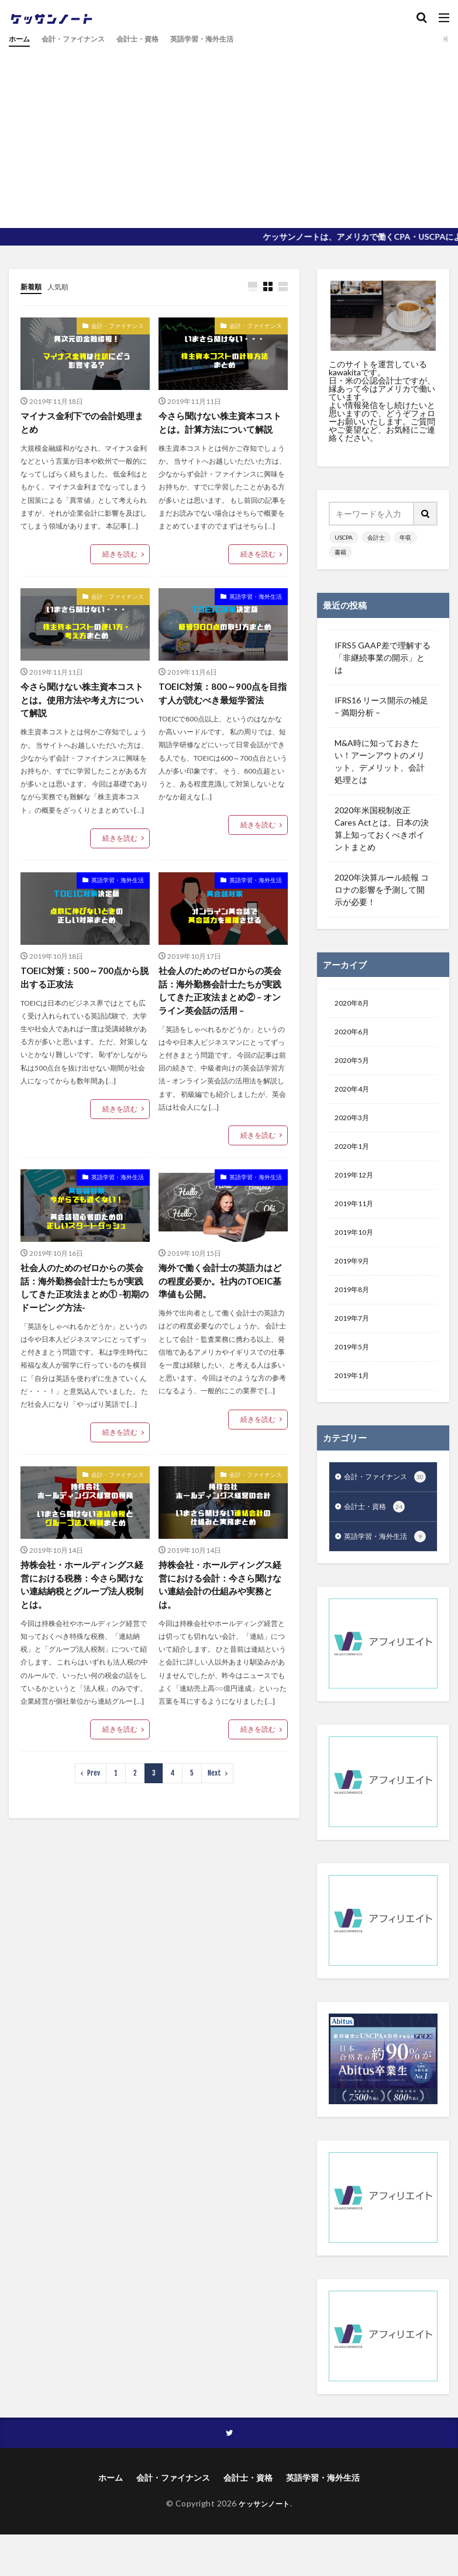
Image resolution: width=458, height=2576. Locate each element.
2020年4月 (354, 1095)
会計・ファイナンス (82, 39)
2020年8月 (354, 1004)
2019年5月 (354, 1369)
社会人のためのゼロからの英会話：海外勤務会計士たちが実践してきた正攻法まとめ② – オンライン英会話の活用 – (223, 1010)
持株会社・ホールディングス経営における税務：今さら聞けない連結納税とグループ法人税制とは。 (81, 1611)
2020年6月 (354, 1035)
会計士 (376, 537)
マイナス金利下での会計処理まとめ (81, 423)
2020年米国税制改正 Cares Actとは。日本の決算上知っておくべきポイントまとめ (382, 828)
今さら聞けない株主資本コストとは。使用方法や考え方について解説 (81, 717)
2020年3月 (354, 1126)
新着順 (32, 286)
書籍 (340, 551)
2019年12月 (357, 1187)
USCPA (344, 537)
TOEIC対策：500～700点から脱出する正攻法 (83, 996)
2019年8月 (354, 1308)
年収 (405, 537)
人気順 (63, 286)
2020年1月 (354, 1156)
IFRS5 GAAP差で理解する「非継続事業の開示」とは (383, 657)
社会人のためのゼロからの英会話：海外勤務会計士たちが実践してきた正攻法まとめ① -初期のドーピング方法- (83, 1310)
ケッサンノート (264, 2557)
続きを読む (119, 556)
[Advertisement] (229, 134)
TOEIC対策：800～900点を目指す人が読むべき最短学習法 (221, 710)
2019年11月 (357, 1217)
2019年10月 (357, 1247)
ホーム (21, 39)
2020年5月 (354, 1065)
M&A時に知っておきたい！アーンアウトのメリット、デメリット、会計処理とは (380, 761)
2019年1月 (354, 1399)
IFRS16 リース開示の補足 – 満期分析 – (381, 706)
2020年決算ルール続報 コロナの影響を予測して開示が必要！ (382, 889)
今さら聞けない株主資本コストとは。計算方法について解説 (219, 430)
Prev (93, 1801)
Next (214, 1801)
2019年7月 (354, 1339)
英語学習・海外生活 (228, 39)
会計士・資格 (155, 39)
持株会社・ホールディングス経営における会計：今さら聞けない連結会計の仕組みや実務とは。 (219, 1611)
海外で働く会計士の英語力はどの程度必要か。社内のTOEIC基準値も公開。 (219, 1303)
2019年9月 (354, 1278)
